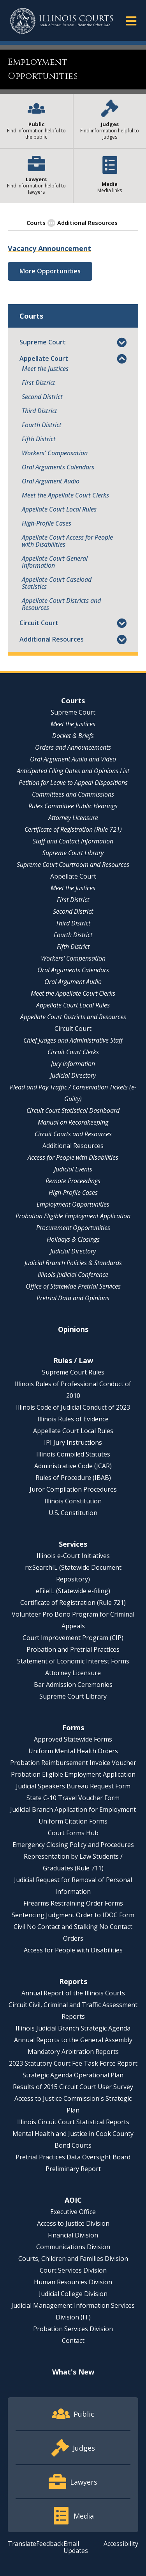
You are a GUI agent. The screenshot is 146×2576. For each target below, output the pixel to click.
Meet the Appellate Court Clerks (65, 495)
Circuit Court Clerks (73, 1052)
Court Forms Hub (73, 1833)
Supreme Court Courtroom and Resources (73, 864)
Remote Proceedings (73, 1181)
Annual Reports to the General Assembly (73, 2040)
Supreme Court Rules (73, 1372)
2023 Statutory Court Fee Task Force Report (73, 2063)
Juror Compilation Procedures (73, 1489)
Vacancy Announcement (49, 248)
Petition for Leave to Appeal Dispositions (73, 782)
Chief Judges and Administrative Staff (73, 1040)
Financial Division (73, 2235)
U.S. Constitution (73, 1512)
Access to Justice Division (73, 2223)
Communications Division (73, 2247)
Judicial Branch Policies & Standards (73, 1263)
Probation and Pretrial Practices (73, 1649)
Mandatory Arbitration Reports (73, 2051)
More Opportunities (50, 271)
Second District (42, 396)
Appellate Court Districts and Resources (61, 604)
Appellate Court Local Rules (59, 509)
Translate (22, 2543)
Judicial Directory (73, 1075)
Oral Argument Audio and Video (73, 759)
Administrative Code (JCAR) (73, 1466)
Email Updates (75, 2547)
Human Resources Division (73, 2282)
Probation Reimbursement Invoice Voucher (73, 1762)
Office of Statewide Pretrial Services (73, 1286)
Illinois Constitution (73, 1501)
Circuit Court (38, 623)
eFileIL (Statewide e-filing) (73, 1591)
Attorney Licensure (73, 817)
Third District (39, 410)
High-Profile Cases (46, 523)
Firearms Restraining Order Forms (73, 1903)
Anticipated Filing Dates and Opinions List (73, 771)
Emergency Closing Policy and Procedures (73, 1844)
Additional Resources (51, 639)
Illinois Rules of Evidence (73, 1419)
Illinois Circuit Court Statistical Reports (73, 2122)
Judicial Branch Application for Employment (73, 1809)
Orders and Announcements (73, 747)
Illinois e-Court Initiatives (73, 1555)
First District (38, 382)
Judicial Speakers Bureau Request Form (73, 1786)
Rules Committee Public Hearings (73, 806)
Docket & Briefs (73, 735)
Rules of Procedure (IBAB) (73, 1477)
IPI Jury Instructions (73, 1442)
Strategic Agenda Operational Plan (73, 2075)
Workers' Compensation (55, 452)
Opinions (73, 1329)
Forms (73, 1727)
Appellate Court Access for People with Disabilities (67, 541)
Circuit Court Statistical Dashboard (73, 1110)
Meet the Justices (45, 368)
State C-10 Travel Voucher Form (73, 1797)
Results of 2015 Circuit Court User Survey (73, 2086)
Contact (73, 2340)
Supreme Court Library (73, 853)
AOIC (73, 2200)
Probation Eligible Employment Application (73, 1216)
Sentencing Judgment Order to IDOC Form (73, 1915)
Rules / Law (73, 1360)
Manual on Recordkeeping (73, 1122)
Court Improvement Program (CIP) (73, 1637)
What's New (73, 2371)
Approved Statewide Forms (73, 1739)
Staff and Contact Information (73, 841)
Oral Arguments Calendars (58, 467)
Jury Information (73, 1063)
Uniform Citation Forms (73, 1821)
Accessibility (121, 2543)
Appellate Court (43, 358)
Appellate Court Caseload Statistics (56, 583)
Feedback (49, 2543)
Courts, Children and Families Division (73, 2258)
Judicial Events (73, 1169)
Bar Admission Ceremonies (73, 1684)
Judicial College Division (73, 2293)
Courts (73, 700)
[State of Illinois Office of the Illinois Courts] (61, 21)
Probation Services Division (73, 2329)
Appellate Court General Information (55, 562)
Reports (73, 1981)
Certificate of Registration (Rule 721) (73, 829)
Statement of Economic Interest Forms (73, 1661)
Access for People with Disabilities (73, 1157)
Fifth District (39, 438)
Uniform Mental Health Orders (73, 1751)
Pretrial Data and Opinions (73, 1298)
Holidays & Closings (73, 1239)
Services (73, 1544)
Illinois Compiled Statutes (73, 1454)
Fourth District (42, 424)
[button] (131, 20)
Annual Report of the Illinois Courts (73, 1993)
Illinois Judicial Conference (73, 1274)
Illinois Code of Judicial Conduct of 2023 (73, 1407)
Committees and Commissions (73, 794)
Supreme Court (42, 342)
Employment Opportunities (73, 1204)
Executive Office (73, 2211)
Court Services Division (73, 2270)
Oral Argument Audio (50, 481)
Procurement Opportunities (73, 1227)
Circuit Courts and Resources (73, 1134)
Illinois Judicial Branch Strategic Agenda (73, 2028)
